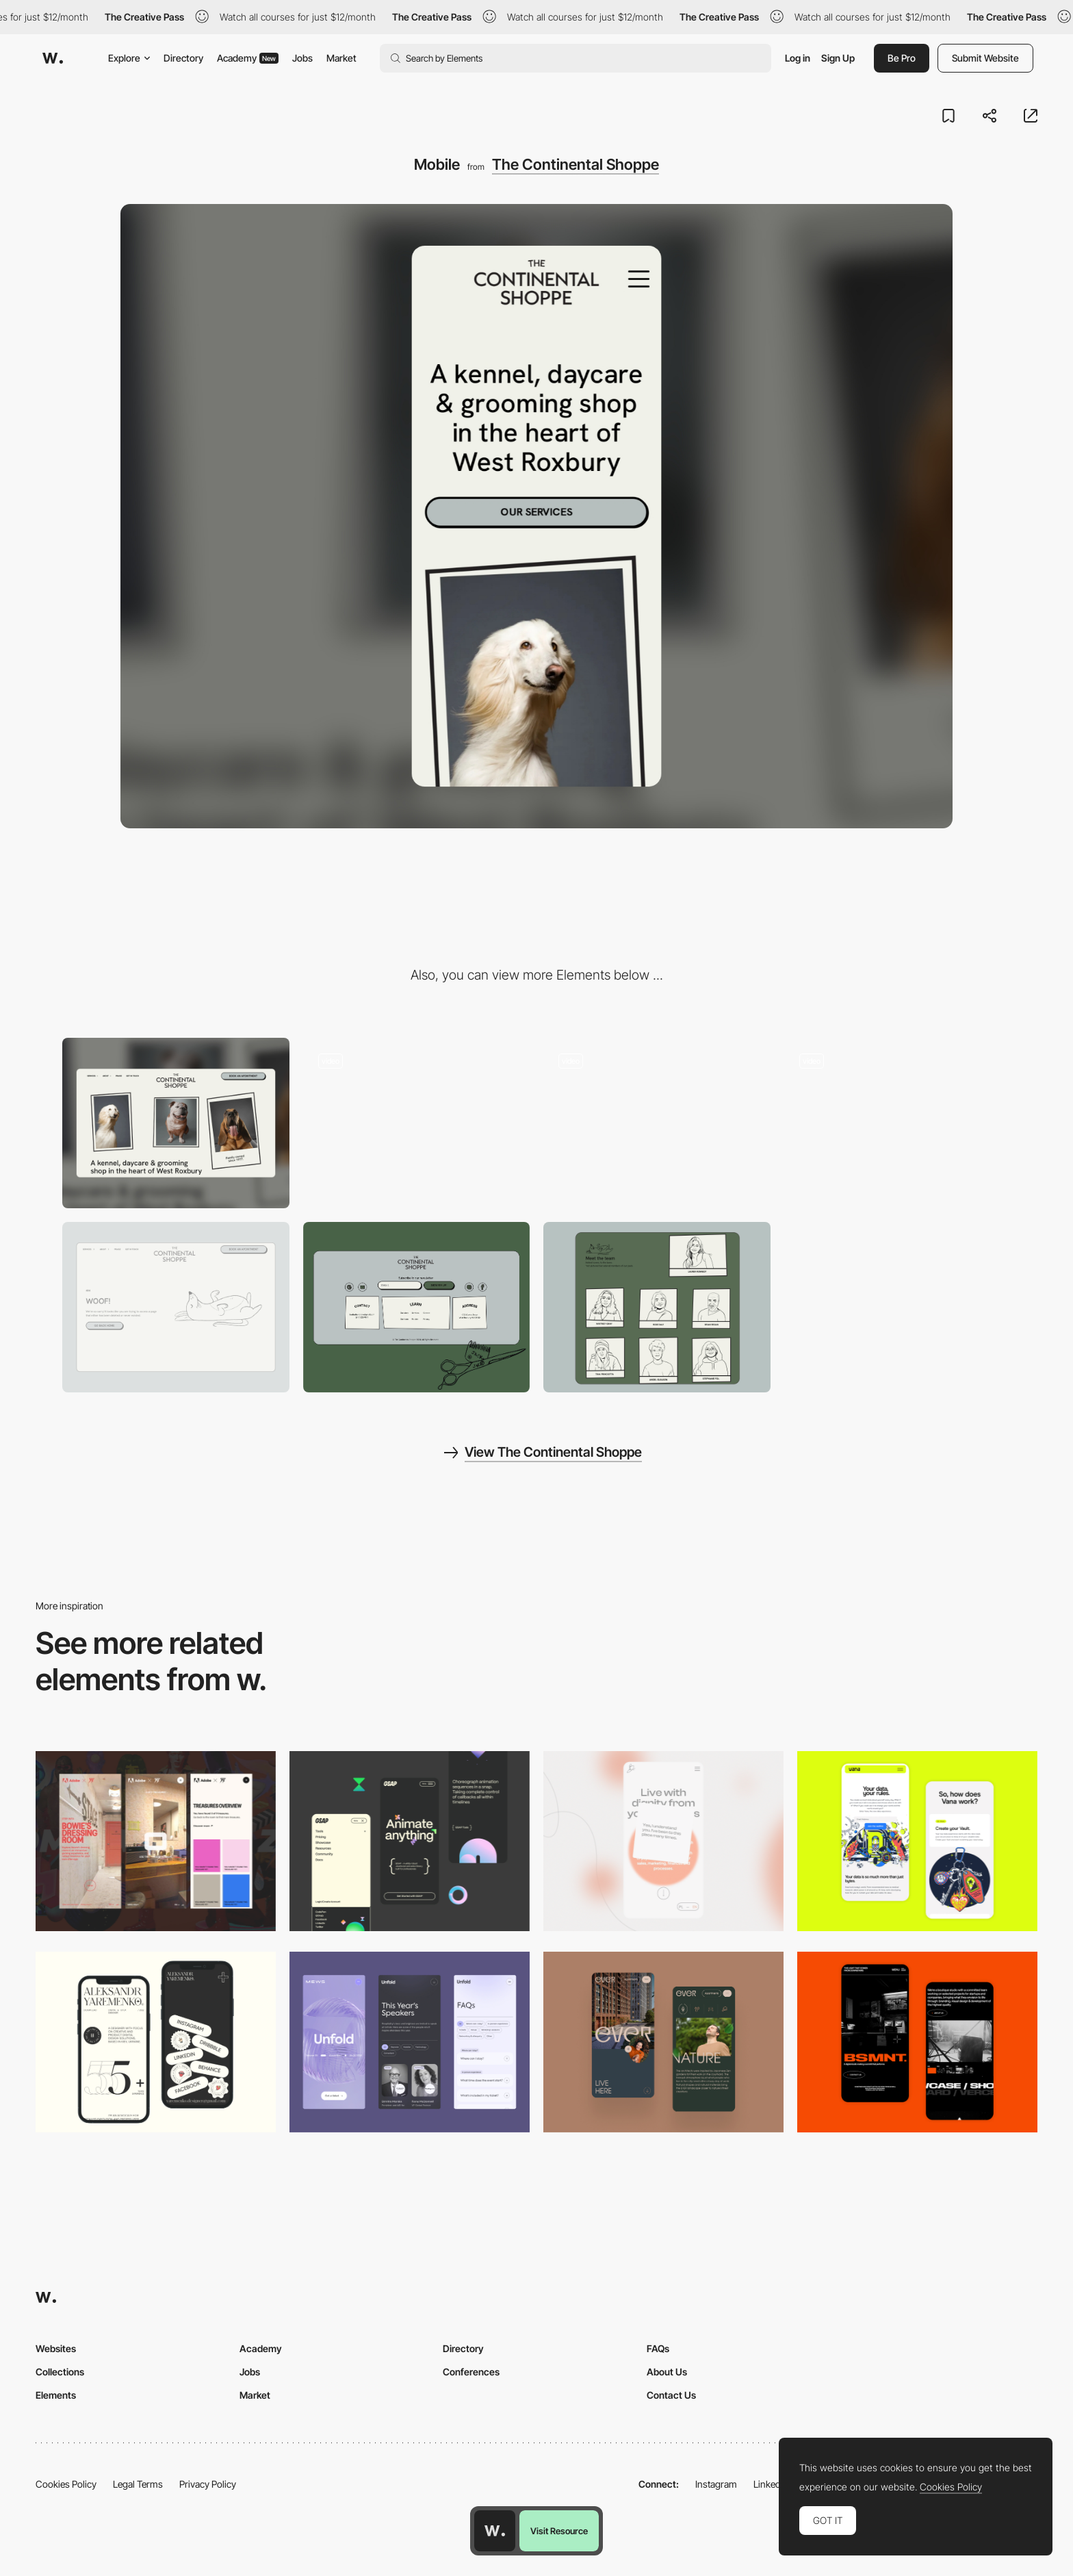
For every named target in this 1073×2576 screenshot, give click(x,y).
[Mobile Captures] (917, 1841)
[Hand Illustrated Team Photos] (657, 1307)
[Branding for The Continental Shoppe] (657, 1123)
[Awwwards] (52, 58)
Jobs (302, 58)
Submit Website (985, 58)
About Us (667, 2371)
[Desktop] (175, 1123)
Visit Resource (559, 2530)
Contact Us (671, 2395)
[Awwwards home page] (494, 2530)
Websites (56, 2348)
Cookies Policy (66, 2484)
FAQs (658, 2348)
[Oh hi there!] (416, 1123)
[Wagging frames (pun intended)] (897, 1123)
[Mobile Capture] (917, 2042)
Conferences (471, 2371)
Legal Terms (138, 2484)
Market (341, 58)
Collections (60, 2371)
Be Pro (902, 58)
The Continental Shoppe (575, 164)
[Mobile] (663, 1841)
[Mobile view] (156, 1841)
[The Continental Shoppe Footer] (416, 1307)
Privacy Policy (207, 2484)
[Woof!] (175, 1307)
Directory (183, 58)
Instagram (716, 2484)
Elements (56, 2395)
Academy (248, 58)
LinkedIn (770, 2484)
